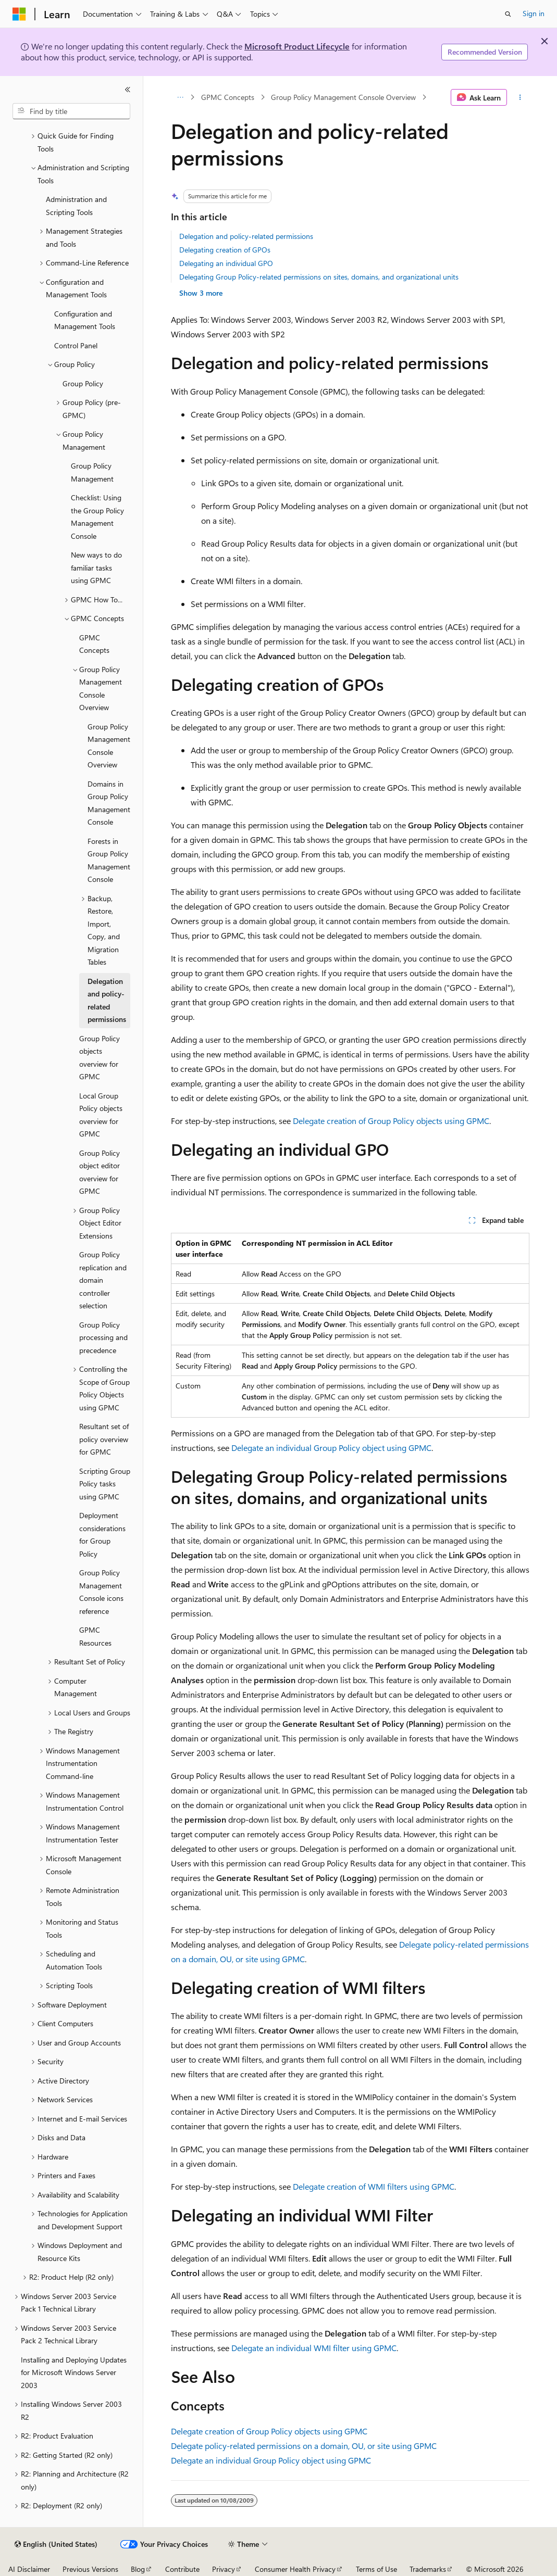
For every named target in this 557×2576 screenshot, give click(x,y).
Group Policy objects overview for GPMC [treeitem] (99, 1057)
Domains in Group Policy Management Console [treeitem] (109, 803)
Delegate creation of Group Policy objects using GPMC (391, 1120)
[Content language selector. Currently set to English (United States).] (56, 2544)
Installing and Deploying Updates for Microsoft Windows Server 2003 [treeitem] (74, 2372)
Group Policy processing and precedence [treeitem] (103, 1337)
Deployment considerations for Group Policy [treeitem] (102, 1534)
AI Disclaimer (29, 2569)
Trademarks (428, 2569)
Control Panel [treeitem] (75, 345)
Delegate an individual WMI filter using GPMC (314, 2347)
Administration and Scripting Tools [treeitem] (76, 205)
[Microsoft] (19, 14)
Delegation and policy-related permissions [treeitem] (107, 1000)
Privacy (223, 2569)
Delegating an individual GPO (226, 263)
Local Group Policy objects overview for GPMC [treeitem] (100, 1115)
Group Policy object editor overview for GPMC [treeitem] (99, 1172)
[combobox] (71, 111)
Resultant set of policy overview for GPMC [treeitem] (104, 1439)
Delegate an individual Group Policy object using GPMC (331, 1447)
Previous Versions (90, 2569)
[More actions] (520, 97)
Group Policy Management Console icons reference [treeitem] (101, 1592)
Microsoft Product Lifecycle (297, 46)
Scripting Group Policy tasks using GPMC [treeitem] (104, 1483)
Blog (138, 2569)
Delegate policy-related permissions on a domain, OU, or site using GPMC (304, 2445)
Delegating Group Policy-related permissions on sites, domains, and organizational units (319, 277)
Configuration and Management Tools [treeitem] (84, 320)
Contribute (182, 2569)
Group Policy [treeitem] (83, 383)
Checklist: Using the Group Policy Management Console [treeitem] (97, 517)
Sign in (533, 13)
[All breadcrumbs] (180, 97)
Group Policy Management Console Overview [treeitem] (109, 746)
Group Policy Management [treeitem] (92, 472)
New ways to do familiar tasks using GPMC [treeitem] (96, 567)
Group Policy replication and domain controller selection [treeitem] (103, 1279)
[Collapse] (128, 89)
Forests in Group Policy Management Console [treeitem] (109, 860)
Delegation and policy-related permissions (246, 236)
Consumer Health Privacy (295, 2569)
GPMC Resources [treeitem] (95, 1636)
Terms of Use (376, 2569)
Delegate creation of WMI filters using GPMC (373, 2186)
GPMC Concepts (227, 97)
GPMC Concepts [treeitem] (94, 644)
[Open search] (508, 14)
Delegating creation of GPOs (224, 250)
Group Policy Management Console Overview (343, 97)
